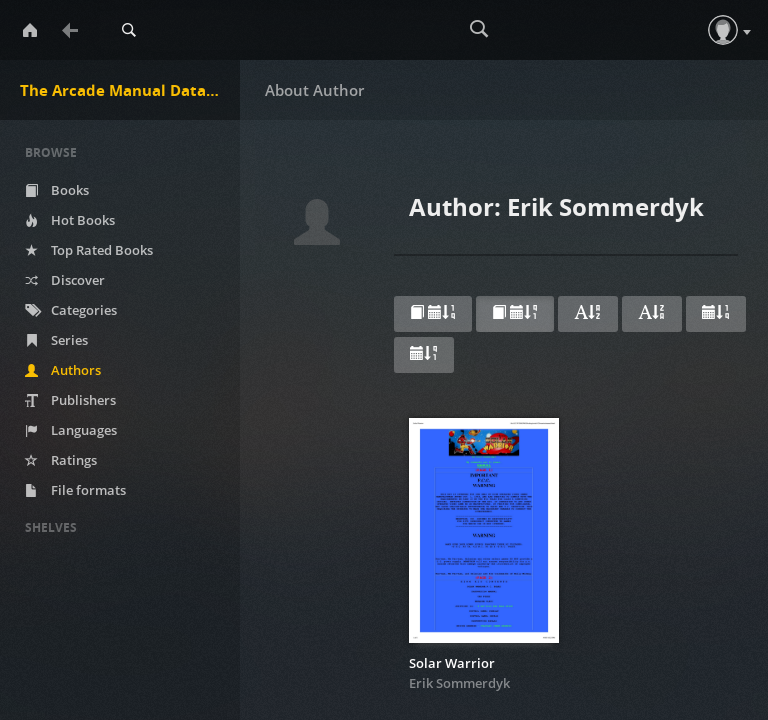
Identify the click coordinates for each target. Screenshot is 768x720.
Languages (71, 430)
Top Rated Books (89, 250)
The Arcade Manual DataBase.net (130, 90)
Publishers (70, 400)
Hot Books (70, 220)
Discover (65, 280)
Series (56, 340)
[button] (723, 30)
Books (57, 190)
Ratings (61, 460)
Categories (71, 310)
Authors (63, 370)
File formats (75, 490)
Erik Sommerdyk (459, 683)
